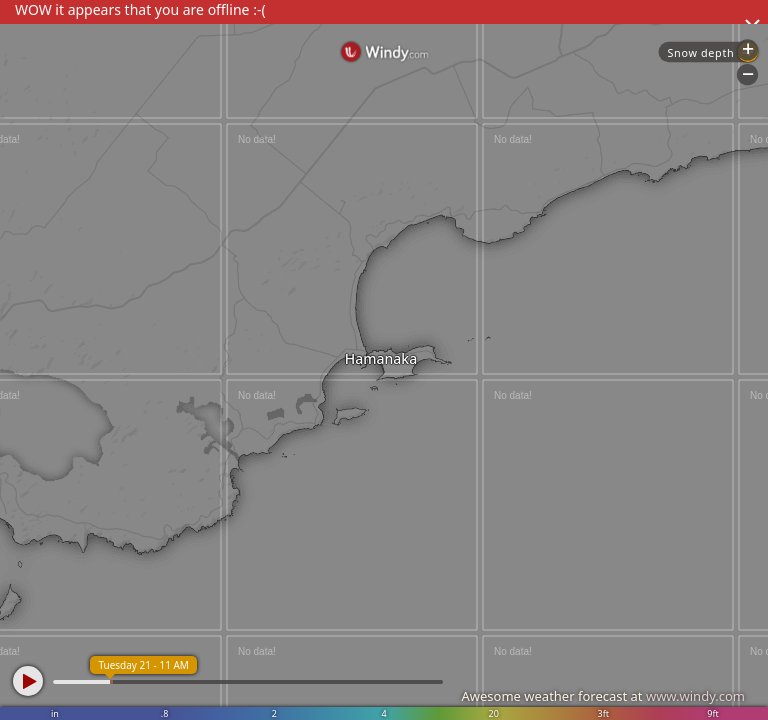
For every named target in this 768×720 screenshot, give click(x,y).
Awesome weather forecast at (603, 696)
